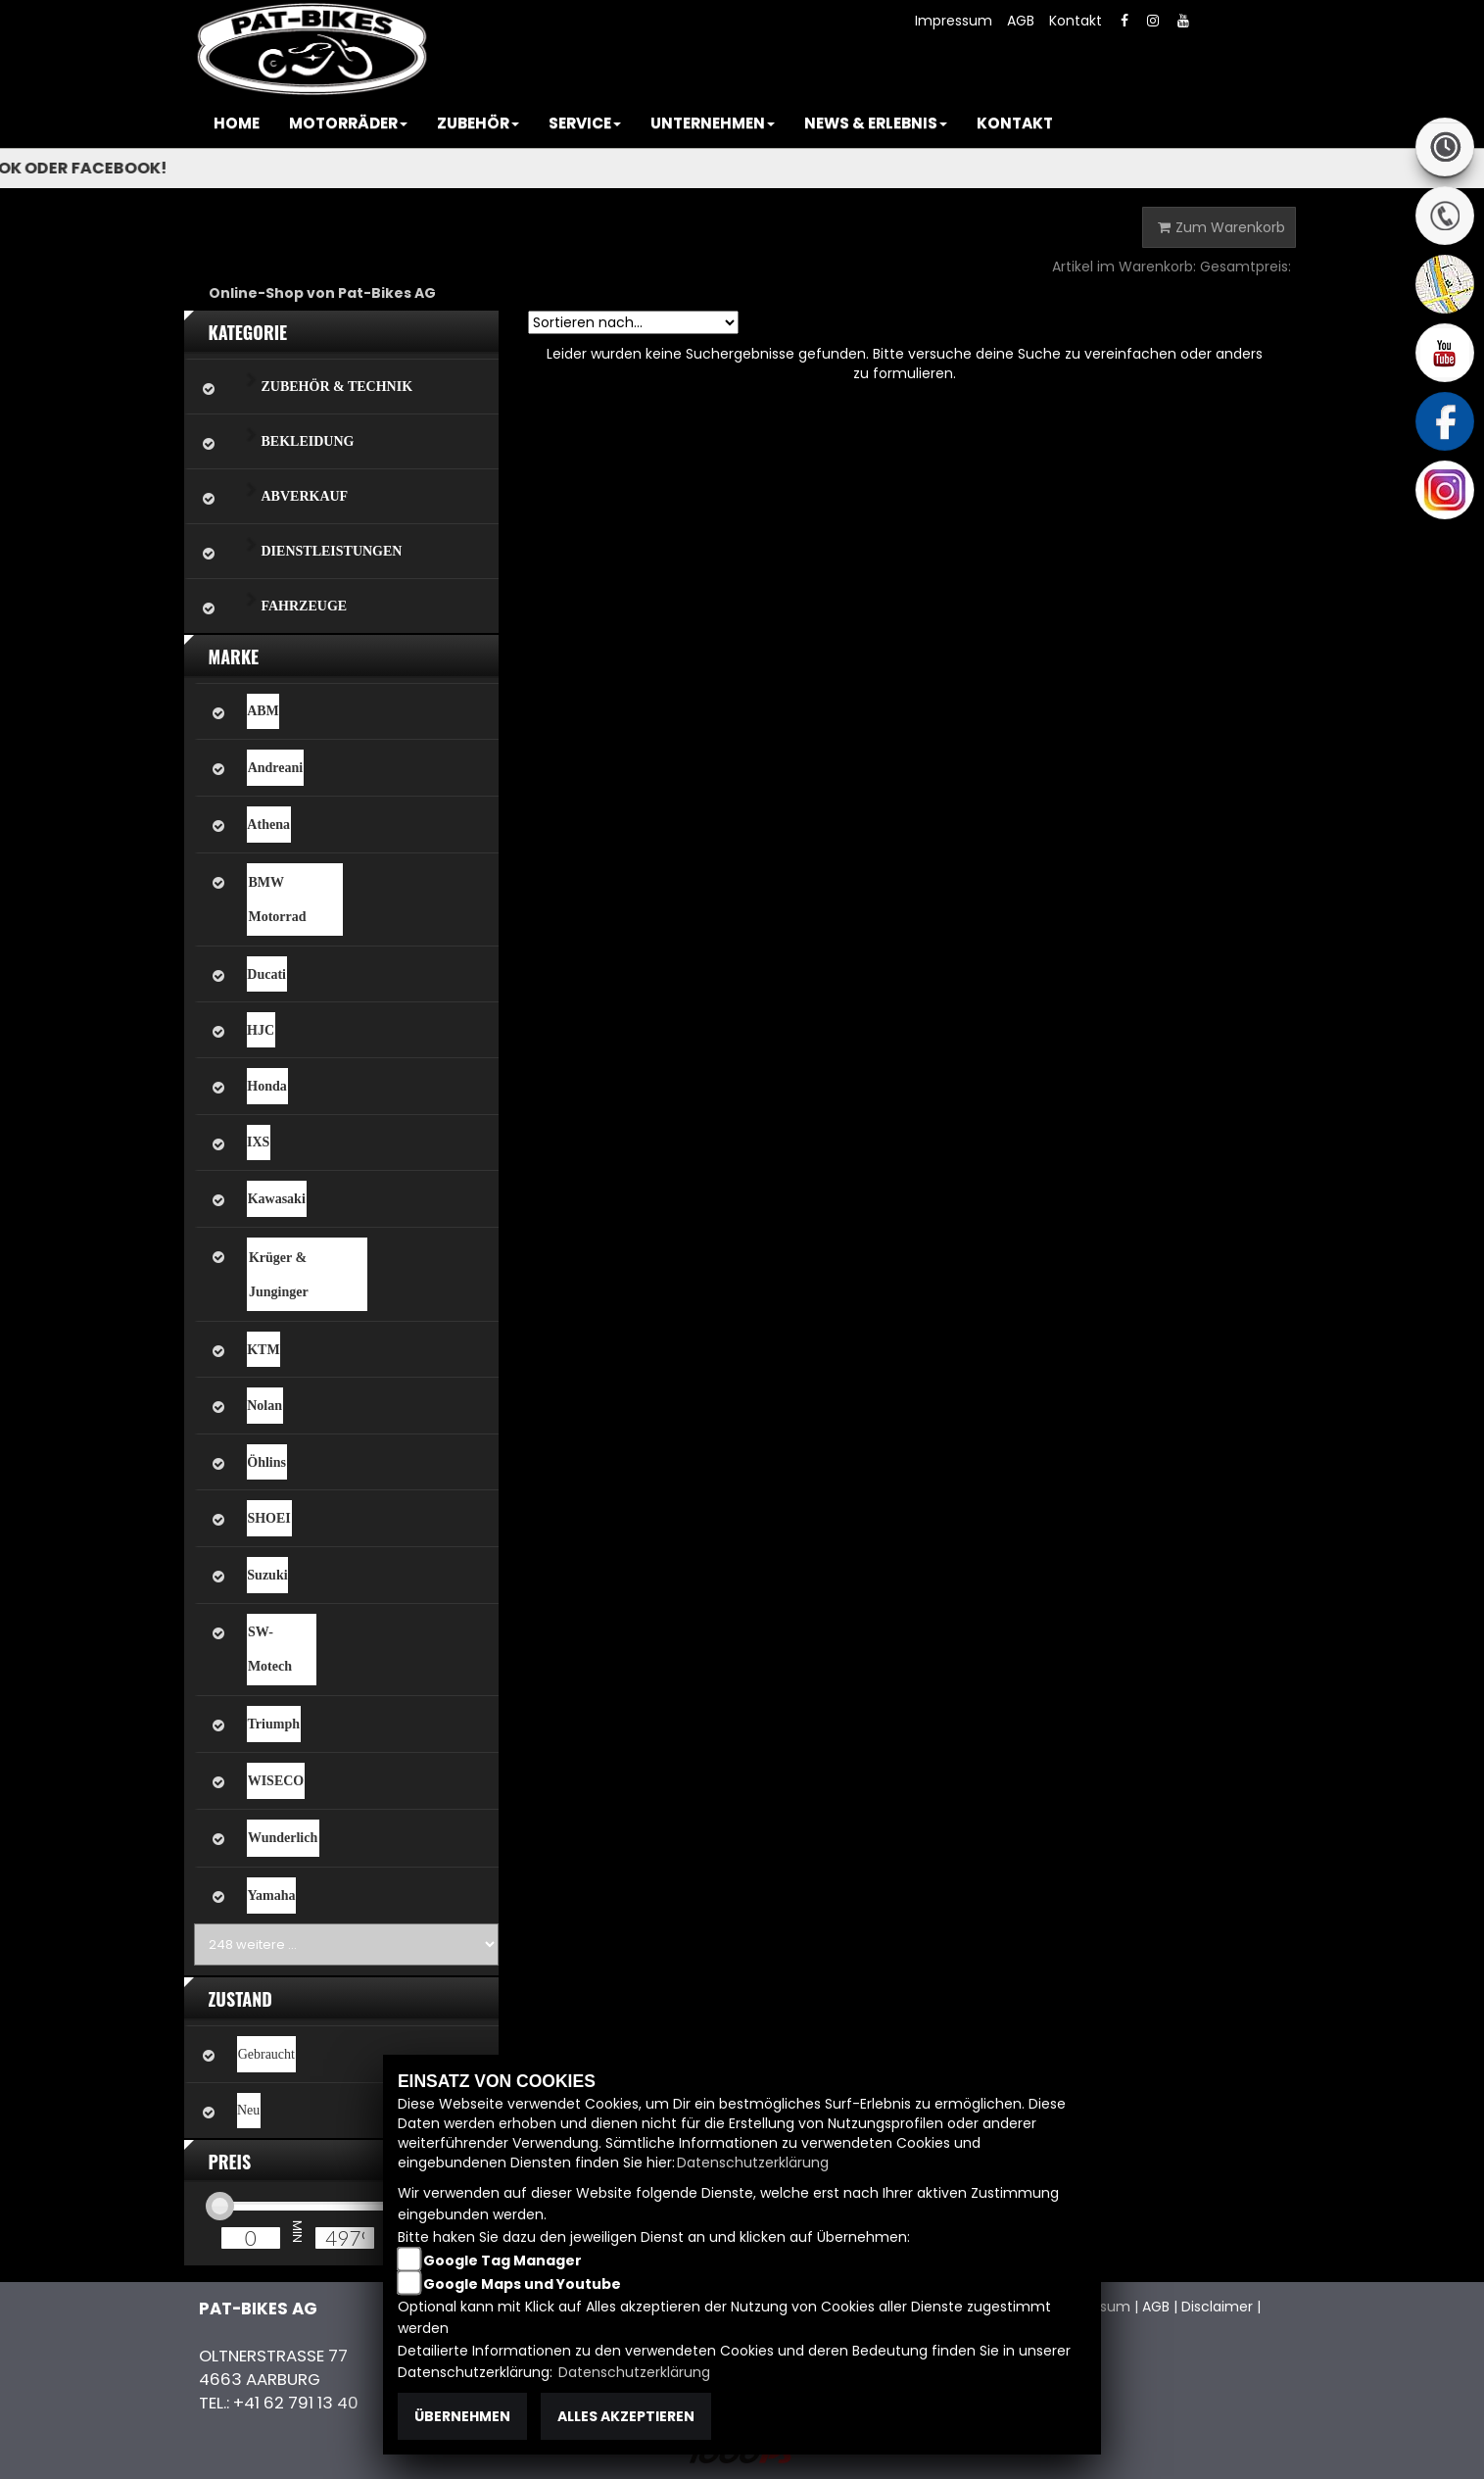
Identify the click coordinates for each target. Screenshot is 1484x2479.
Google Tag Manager (502, 2260)
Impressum (953, 20)
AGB (1020, 20)
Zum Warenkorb (1221, 227)
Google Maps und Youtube (522, 2284)
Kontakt (1075, 20)
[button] (348, 123)
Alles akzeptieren (625, 2416)
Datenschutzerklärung (753, 2162)
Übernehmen (462, 2416)
